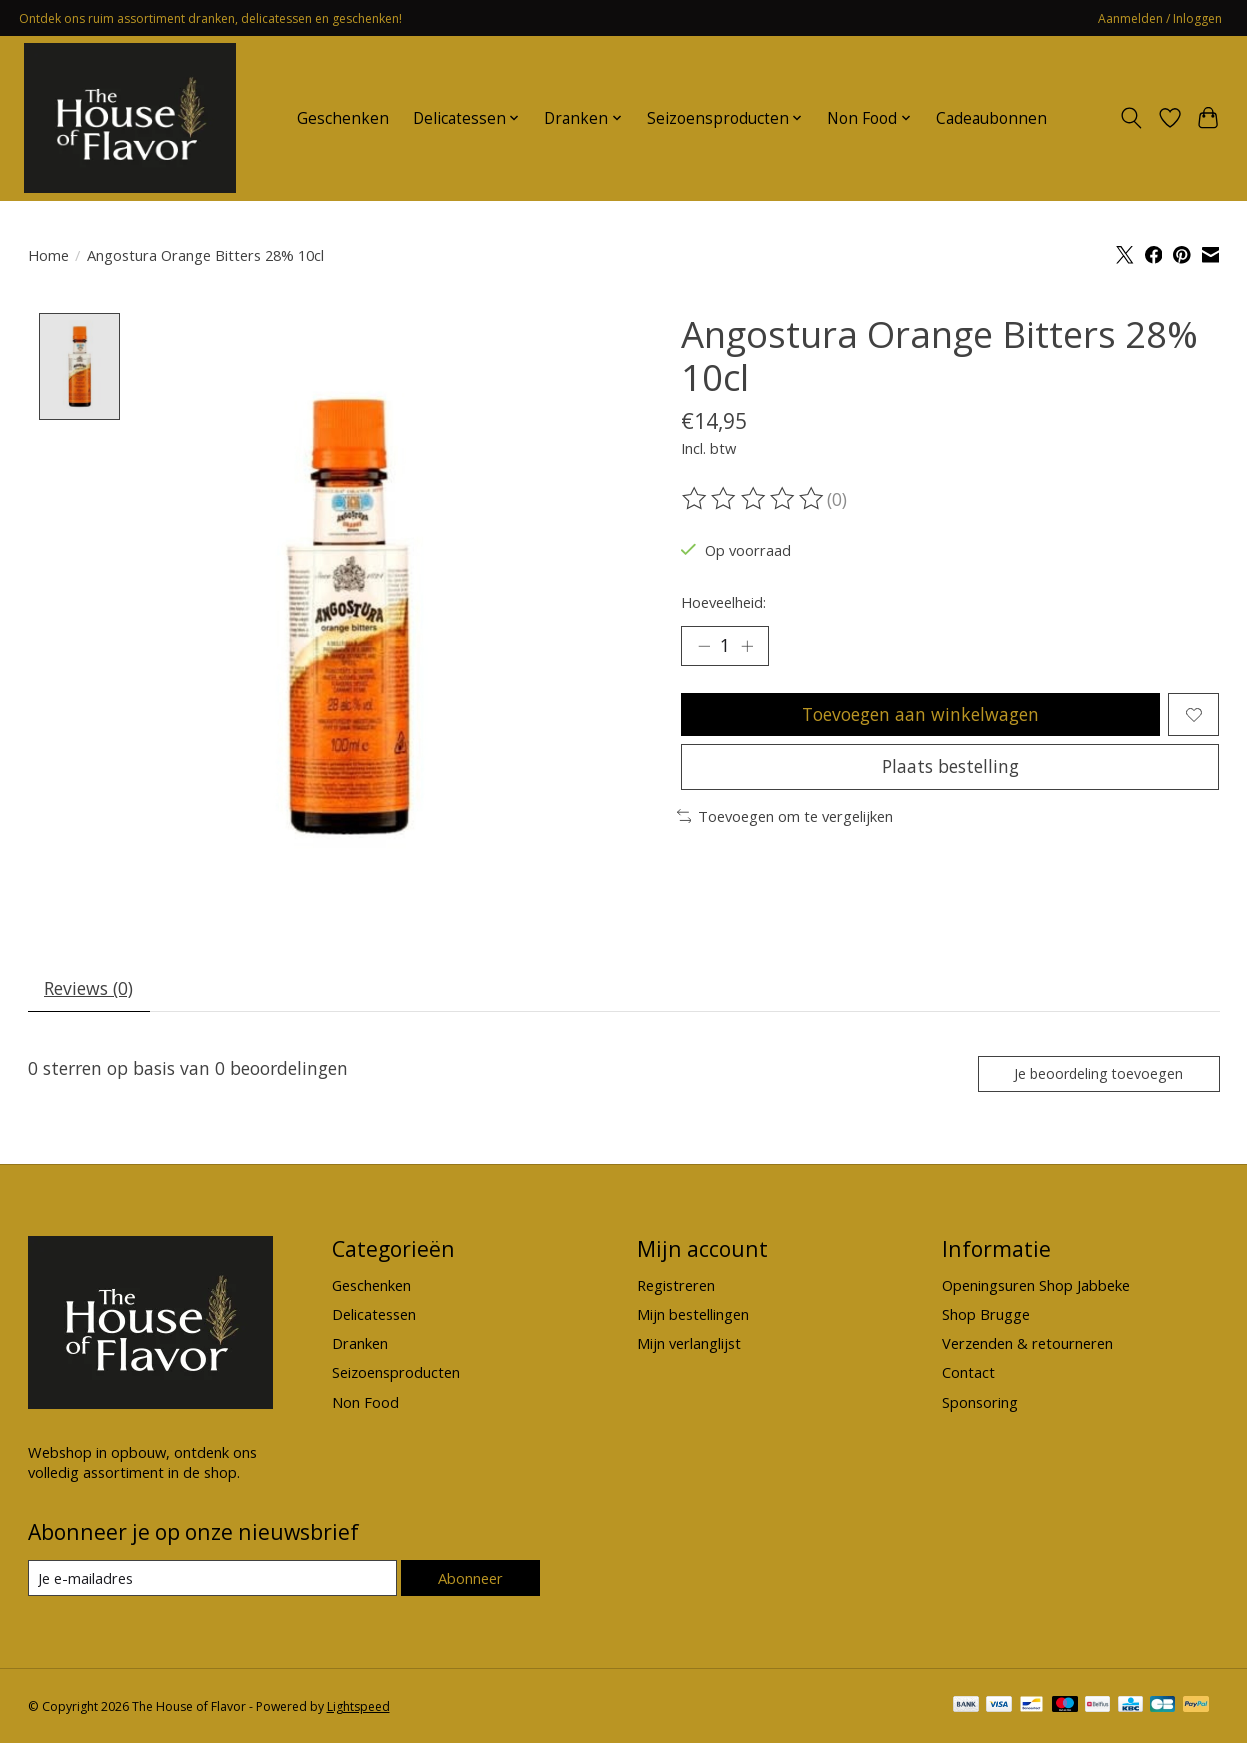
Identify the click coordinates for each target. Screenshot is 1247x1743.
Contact (968, 1373)
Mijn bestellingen (693, 1314)
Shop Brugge (986, 1314)
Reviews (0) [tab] (88, 988)
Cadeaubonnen (991, 118)
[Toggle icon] (1130, 118)
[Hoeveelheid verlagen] (703, 646)
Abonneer (470, 1578)
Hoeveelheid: (723, 602)
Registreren (676, 1285)
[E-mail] (212, 1579)
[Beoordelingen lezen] (754, 499)
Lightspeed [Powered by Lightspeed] (358, 1706)
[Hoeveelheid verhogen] (747, 646)
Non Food (365, 1402)
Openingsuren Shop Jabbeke (1036, 1285)
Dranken (360, 1343)
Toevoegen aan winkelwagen (920, 714)
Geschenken (343, 118)
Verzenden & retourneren (1027, 1343)
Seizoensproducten (396, 1373)
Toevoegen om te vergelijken (785, 816)
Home (48, 255)
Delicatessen (374, 1314)
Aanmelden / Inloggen (1160, 18)
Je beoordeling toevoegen (1098, 1073)
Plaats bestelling (950, 766)
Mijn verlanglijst (689, 1343)
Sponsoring (980, 1402)
